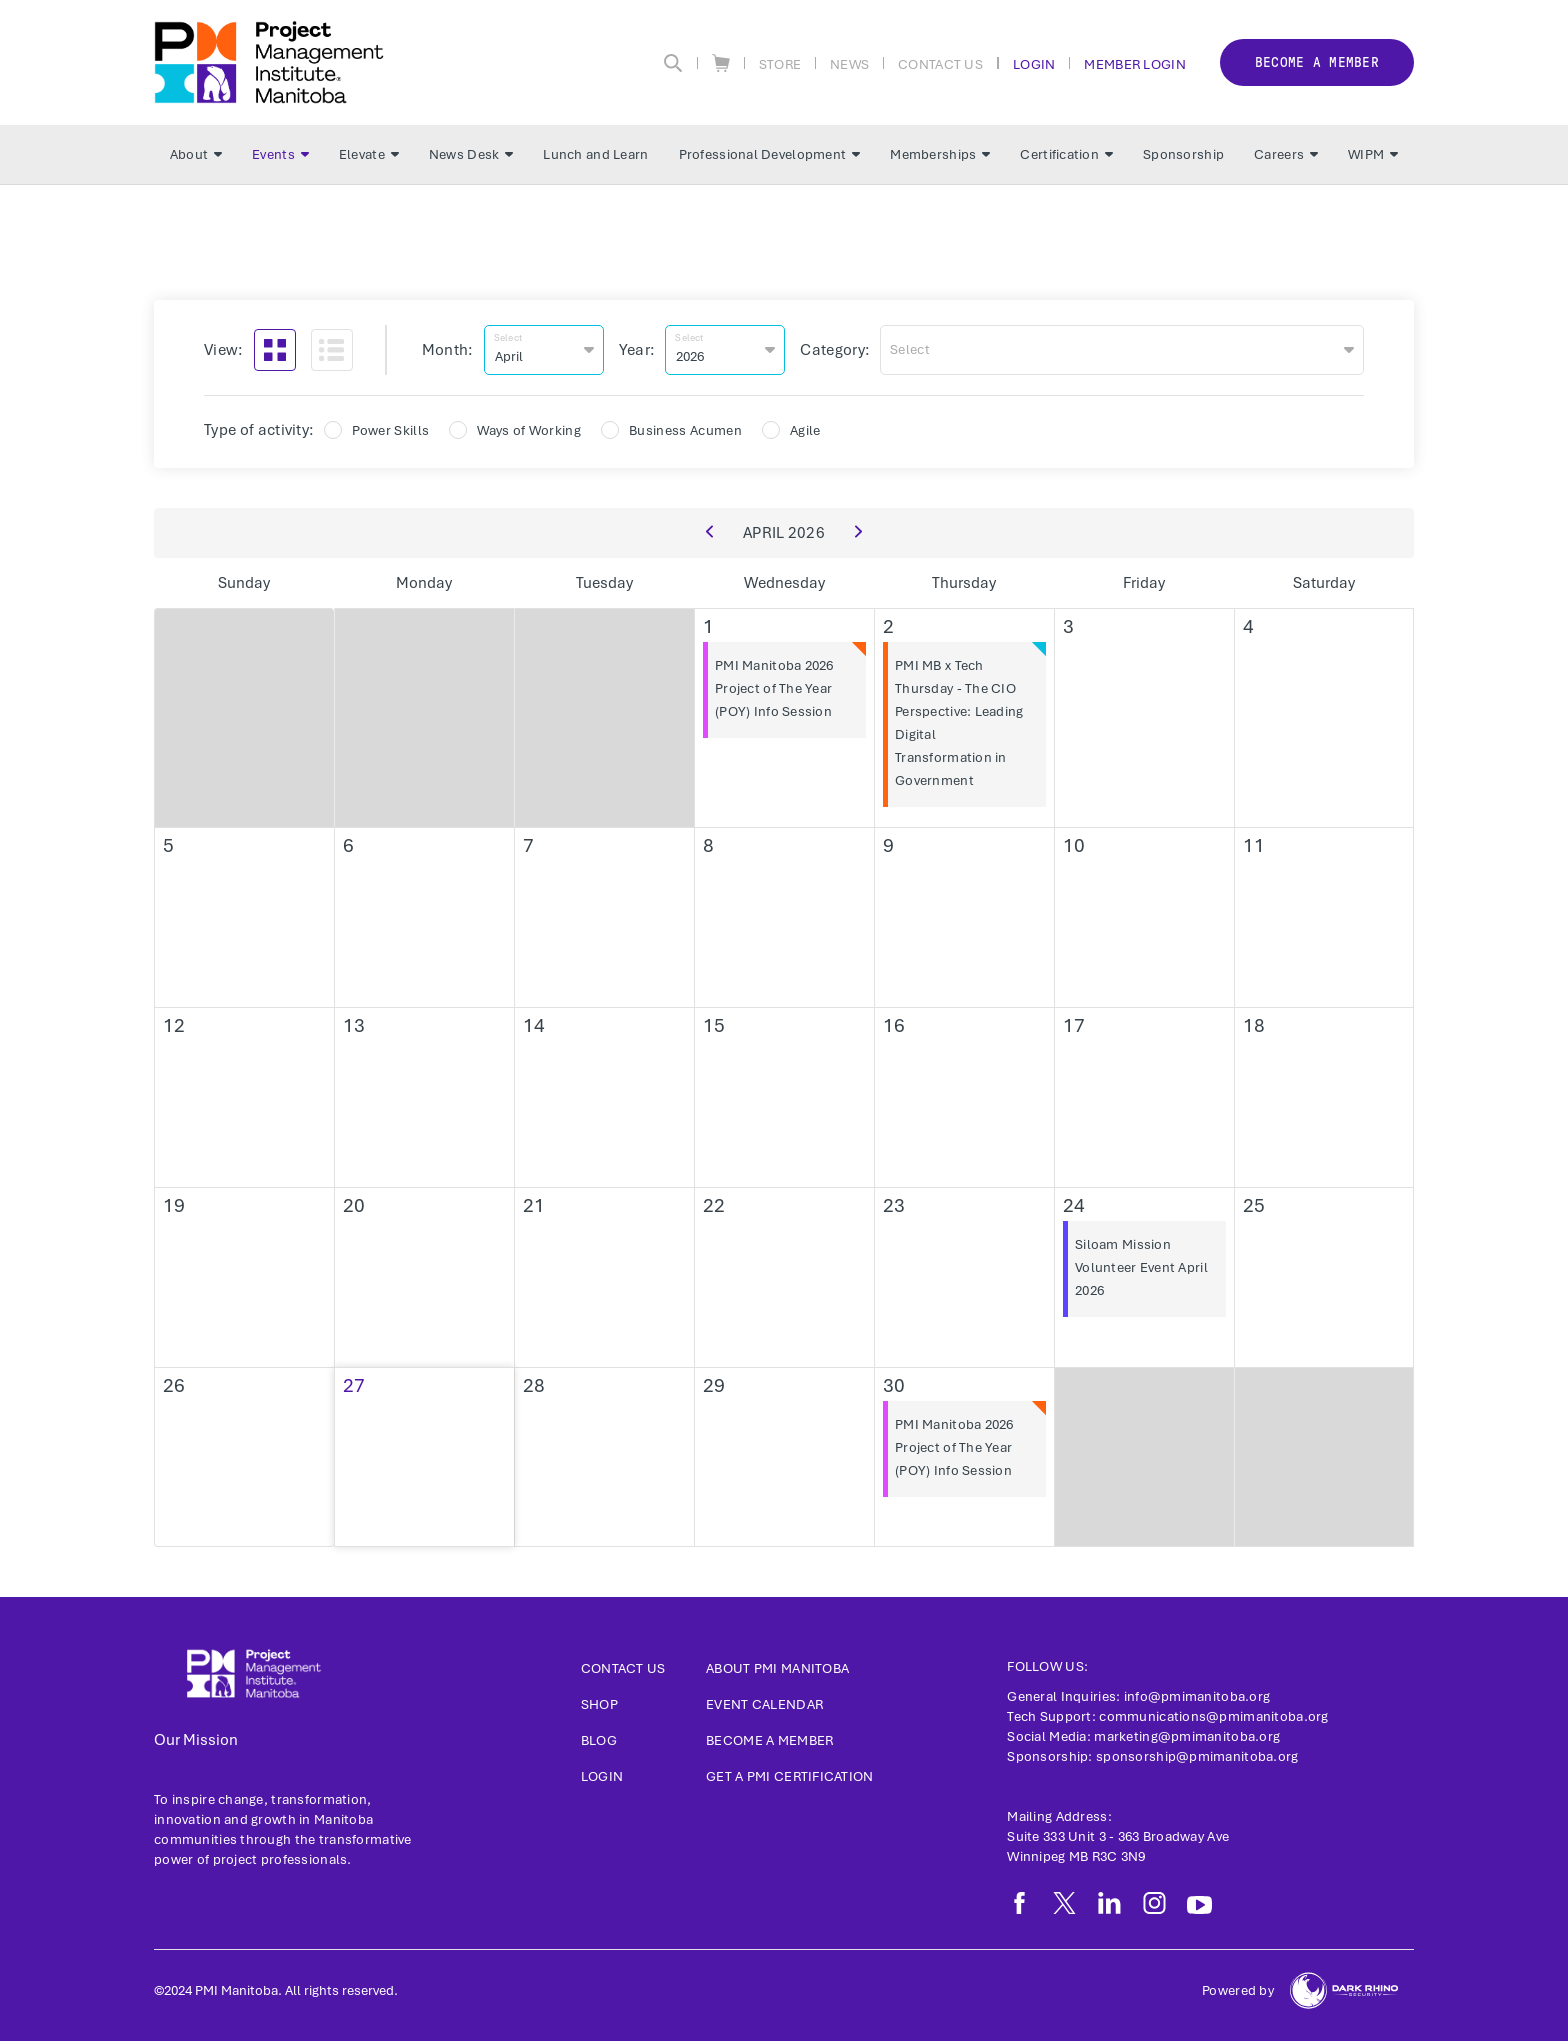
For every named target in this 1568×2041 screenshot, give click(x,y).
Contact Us (940, 64)
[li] (1109, 1903)
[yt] (1199, 1905)
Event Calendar (764, 1704)
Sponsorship (1183, 154)
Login (1034, 64)
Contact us (623, 1668)
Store (780, 64)
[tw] (1064, 1903)
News (849, 64)
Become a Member (769, 1740)
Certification (1066, 154)
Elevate (369, 154)
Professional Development (770, 154)
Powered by (1238, 1990)
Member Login (1134, 64)
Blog (599, 1740)
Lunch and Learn (595, 154)
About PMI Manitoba (777, 1668)
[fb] (1019, 1903)
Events (280, 154)
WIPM (1373, 154)
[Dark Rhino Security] (1344, 1990)
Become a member (1317, 62)
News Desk (471, 154)
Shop (599, 1704)
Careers (1286, 154)
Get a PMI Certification (789, 1776)
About (196, 154)
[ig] (1154, 1903)
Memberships (940, 154)
